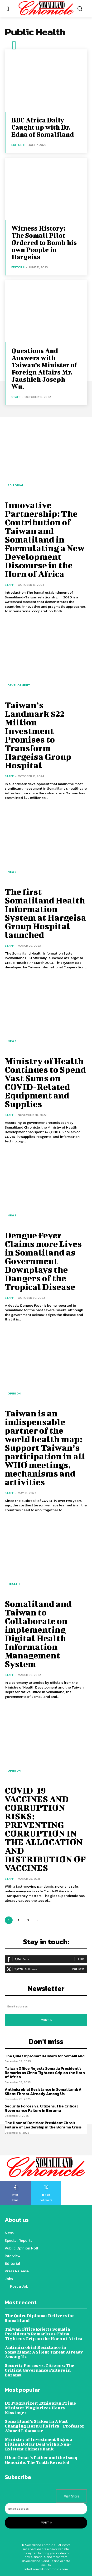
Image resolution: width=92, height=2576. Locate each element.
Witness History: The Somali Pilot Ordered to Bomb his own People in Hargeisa (44, 242)
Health (14, 1584)
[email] (46, 2006)
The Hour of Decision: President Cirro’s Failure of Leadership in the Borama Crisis (43, 2125)
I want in (46, 2020)
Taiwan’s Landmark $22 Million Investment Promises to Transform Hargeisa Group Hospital (38, 735)
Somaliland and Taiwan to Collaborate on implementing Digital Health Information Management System (38, 1634)
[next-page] (38, 1920)
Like (81, 1959)
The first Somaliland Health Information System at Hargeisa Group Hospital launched (45, 913)
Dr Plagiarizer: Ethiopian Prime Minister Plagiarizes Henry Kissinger (40, 2408)
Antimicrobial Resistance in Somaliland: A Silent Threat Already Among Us (43, 2091)
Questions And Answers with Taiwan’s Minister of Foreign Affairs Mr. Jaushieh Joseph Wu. (44, 368)
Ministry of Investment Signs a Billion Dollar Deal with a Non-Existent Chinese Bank (38, 2444)
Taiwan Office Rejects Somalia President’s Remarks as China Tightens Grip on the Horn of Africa (45, 2072)
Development (19, 685)
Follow (78, 1969)
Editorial (16, 485)
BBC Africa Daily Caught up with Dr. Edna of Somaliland (42, 127)
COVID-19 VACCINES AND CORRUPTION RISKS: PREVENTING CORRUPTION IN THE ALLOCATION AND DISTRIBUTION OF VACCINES (45, 1829)
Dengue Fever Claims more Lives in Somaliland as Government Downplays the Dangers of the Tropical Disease (43, 1261)
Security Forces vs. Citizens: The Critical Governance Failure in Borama (41, 2108)
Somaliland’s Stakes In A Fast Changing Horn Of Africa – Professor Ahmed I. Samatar (44, 2426)
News (12, 872)
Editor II (17, 145)
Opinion (14, 1393)
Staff (15, 397)
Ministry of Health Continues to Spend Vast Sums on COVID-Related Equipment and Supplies (45, 1082)
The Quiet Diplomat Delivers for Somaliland (45, 2056)
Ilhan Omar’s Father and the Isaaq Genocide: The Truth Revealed (41, 2460)
